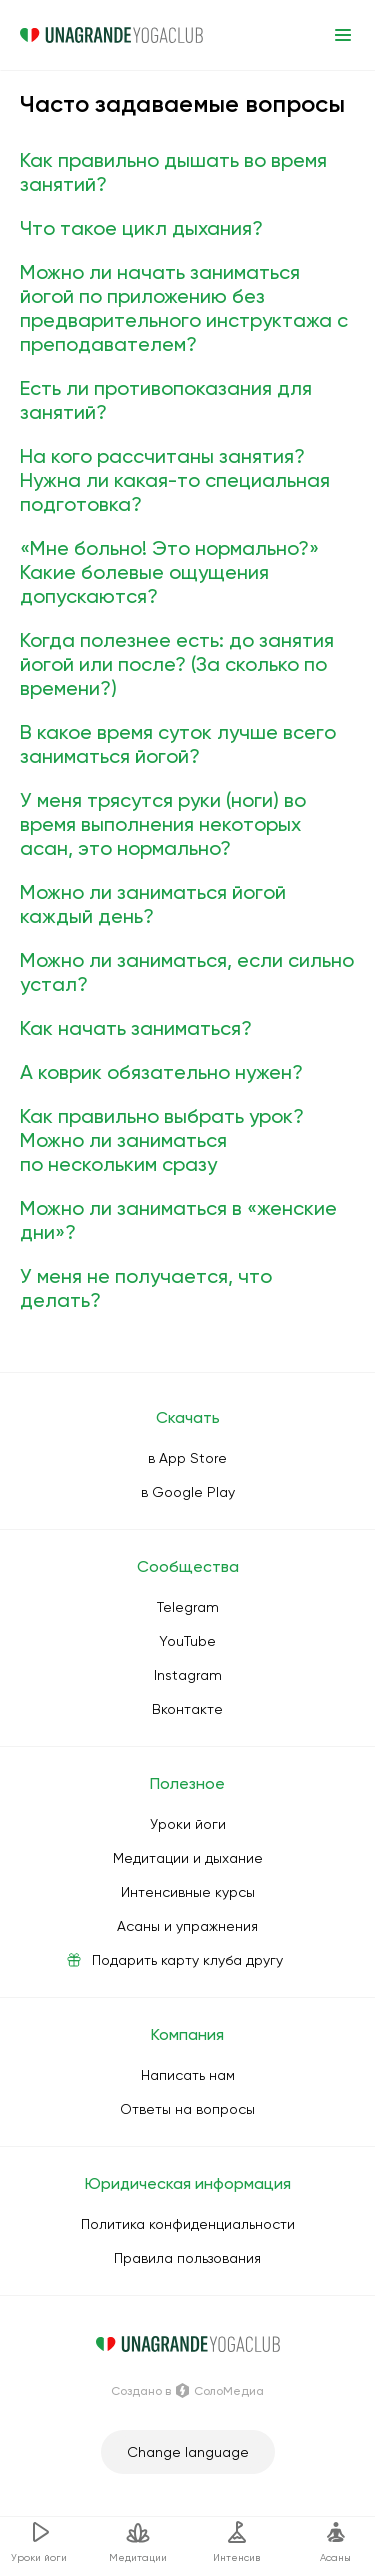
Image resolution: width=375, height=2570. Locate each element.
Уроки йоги (188, 1824)
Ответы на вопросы (187, 2109)
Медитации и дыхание (188, 1858)
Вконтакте (187, 1709)
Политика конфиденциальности (188, 2224)
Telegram (188, 1607)
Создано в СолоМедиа (187, 2391)
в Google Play (188, 1492)
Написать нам (188, 2075)
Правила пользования (187, 2258)
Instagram (188, 1675)
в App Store (187, 1458)
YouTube (187, 1641)
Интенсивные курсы (188, 1892)
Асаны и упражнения (187, 1926)
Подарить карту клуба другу (187, 1960)
